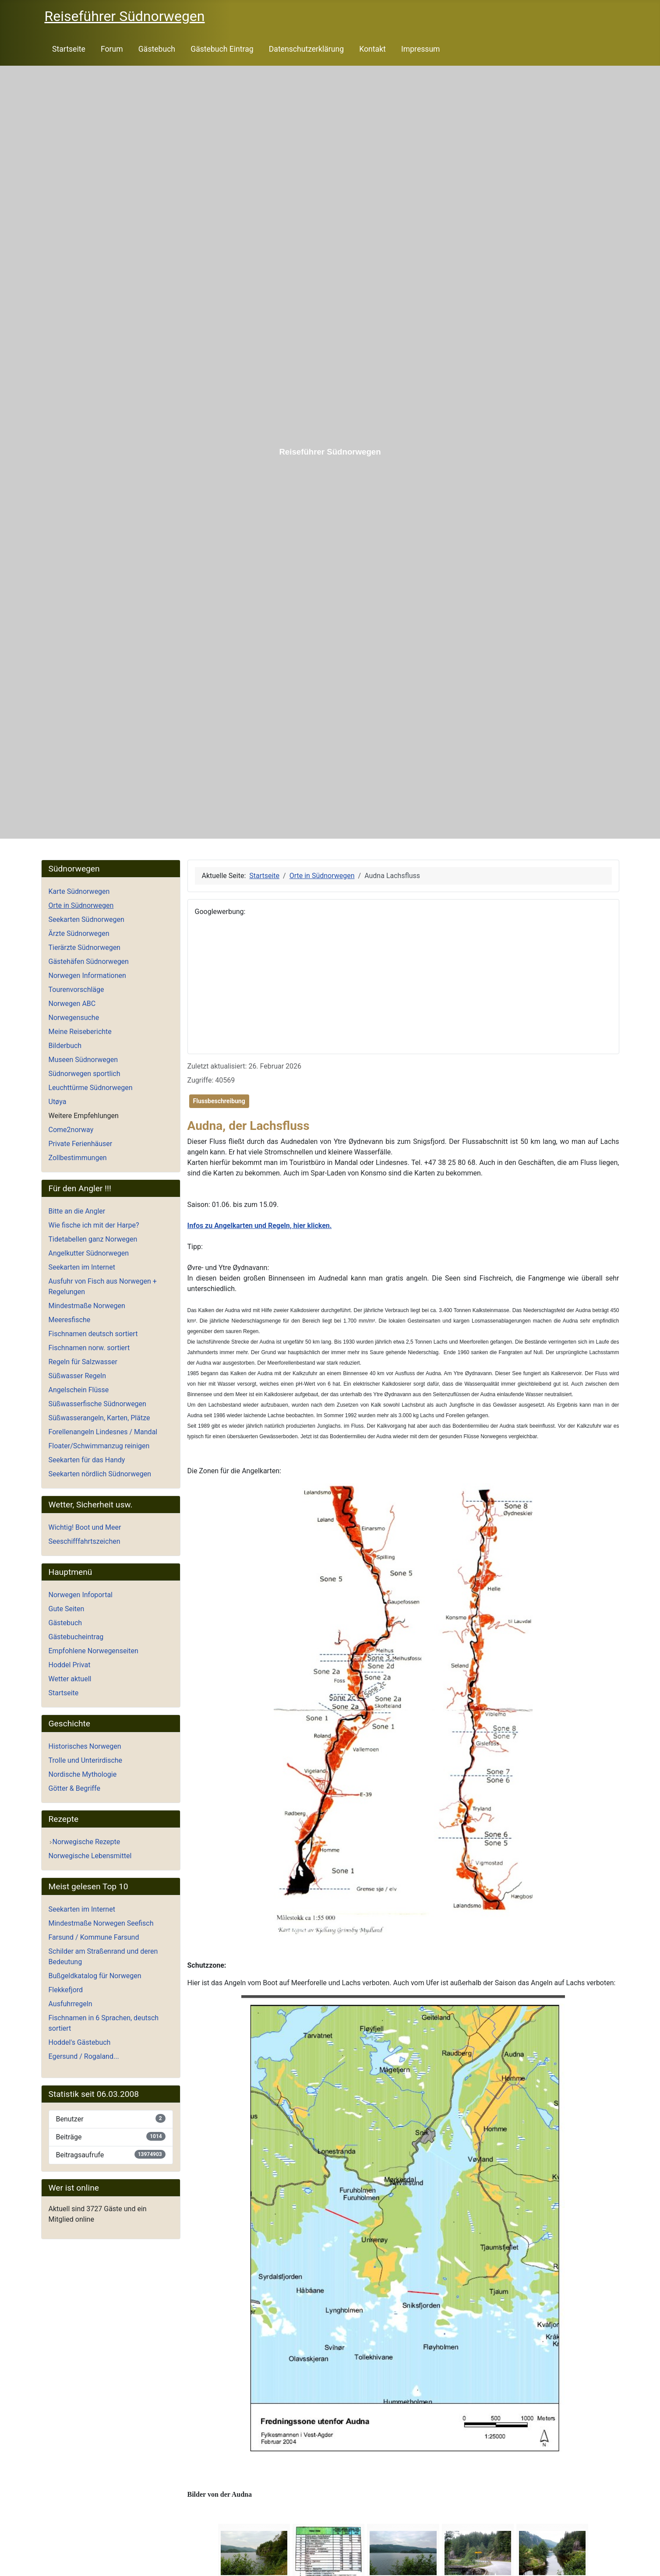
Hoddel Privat (70, 1665)
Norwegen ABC (72, 1003)
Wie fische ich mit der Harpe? (94, 1225)
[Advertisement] (403, 985)
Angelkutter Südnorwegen (89, 1253)
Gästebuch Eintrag (222, 49)
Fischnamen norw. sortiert (89, 1348)
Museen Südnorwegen (83, 1059)
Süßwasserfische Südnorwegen (97, 1404)
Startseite (68, 49)
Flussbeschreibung (219, 1101)
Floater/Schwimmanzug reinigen (99, 1446)
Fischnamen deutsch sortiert (93, 1334)
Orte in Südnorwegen (81, 905)
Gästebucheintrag (76, 1637)
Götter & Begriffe (74, 1788)
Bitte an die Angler (77, 1211)
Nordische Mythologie (83, 1774)
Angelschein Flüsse (79, 1390)
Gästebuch (156, 49)
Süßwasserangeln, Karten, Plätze (99, 1418)
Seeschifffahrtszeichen (84, 1541)
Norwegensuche (74, 1017)
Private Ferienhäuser (81, 1144)
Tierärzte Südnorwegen (84, 947)
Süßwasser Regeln (77, 1376)
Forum (112, 49)
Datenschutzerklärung (306, 49)
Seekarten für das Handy (87, 1460)
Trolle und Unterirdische (86, 1760)
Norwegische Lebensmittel (90, 1856)
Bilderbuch (65, 1045)
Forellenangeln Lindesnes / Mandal (103, 1432)
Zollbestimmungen (78, 1158)
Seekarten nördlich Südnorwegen (100, 1474)
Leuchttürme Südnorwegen (91, 1087)
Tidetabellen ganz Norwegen (93, 1239)
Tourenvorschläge (76, 989)
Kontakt (372, 49)
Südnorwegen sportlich (84, 1073)
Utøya (58, 1101)
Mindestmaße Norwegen (87, 1306)
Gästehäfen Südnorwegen (89, 961)
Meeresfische (70, 1320)
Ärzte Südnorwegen (79, 933)
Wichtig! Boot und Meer (85, 1527)
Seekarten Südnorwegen (86, 919)
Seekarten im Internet (82, 1267)
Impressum (420, 49)
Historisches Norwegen (85, 1746)
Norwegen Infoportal (81, 1595)
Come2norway (71, 1130)
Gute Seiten (67, 1609)
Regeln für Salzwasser (83, 1362)
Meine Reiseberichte (80, 1031)
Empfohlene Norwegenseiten (93, 1651)
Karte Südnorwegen (79, 891)
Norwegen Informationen (87, 975)
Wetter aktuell (70, 1679)
